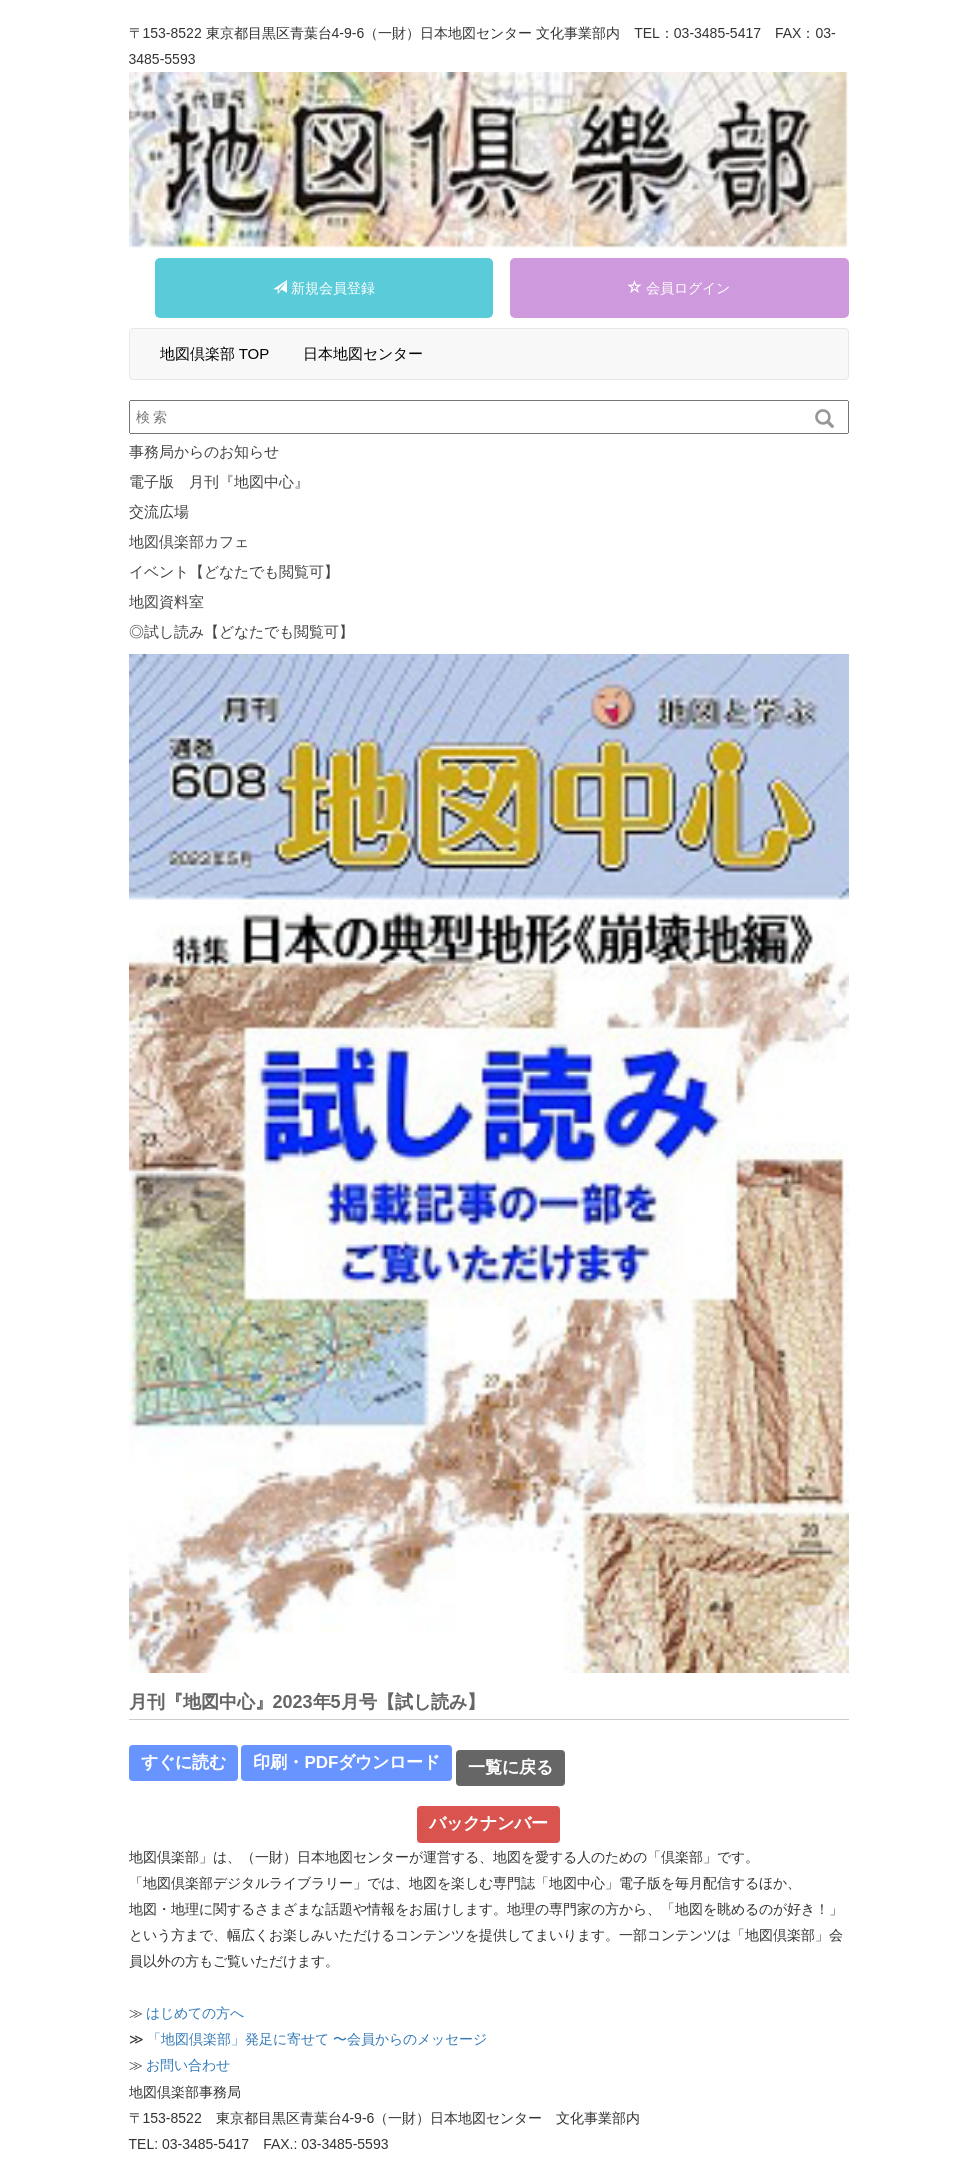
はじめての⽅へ (195, 2013)
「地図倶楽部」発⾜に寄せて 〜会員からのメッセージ (317, 2039)
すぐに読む (183, 1762)
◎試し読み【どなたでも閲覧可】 (241, 631)
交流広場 (159, 511)
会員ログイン (679, 288)
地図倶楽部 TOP (215, 353)
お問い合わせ (188, 2065)
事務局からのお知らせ (204, 451)
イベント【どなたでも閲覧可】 (234, 571)
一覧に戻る (510, 1767)
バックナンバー (488, 1823)
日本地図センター (363, 353)
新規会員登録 (324, 288)
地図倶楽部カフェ (189, 541)
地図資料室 (166, 601)
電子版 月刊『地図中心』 (219, 481)
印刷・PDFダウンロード (346, 1762)
